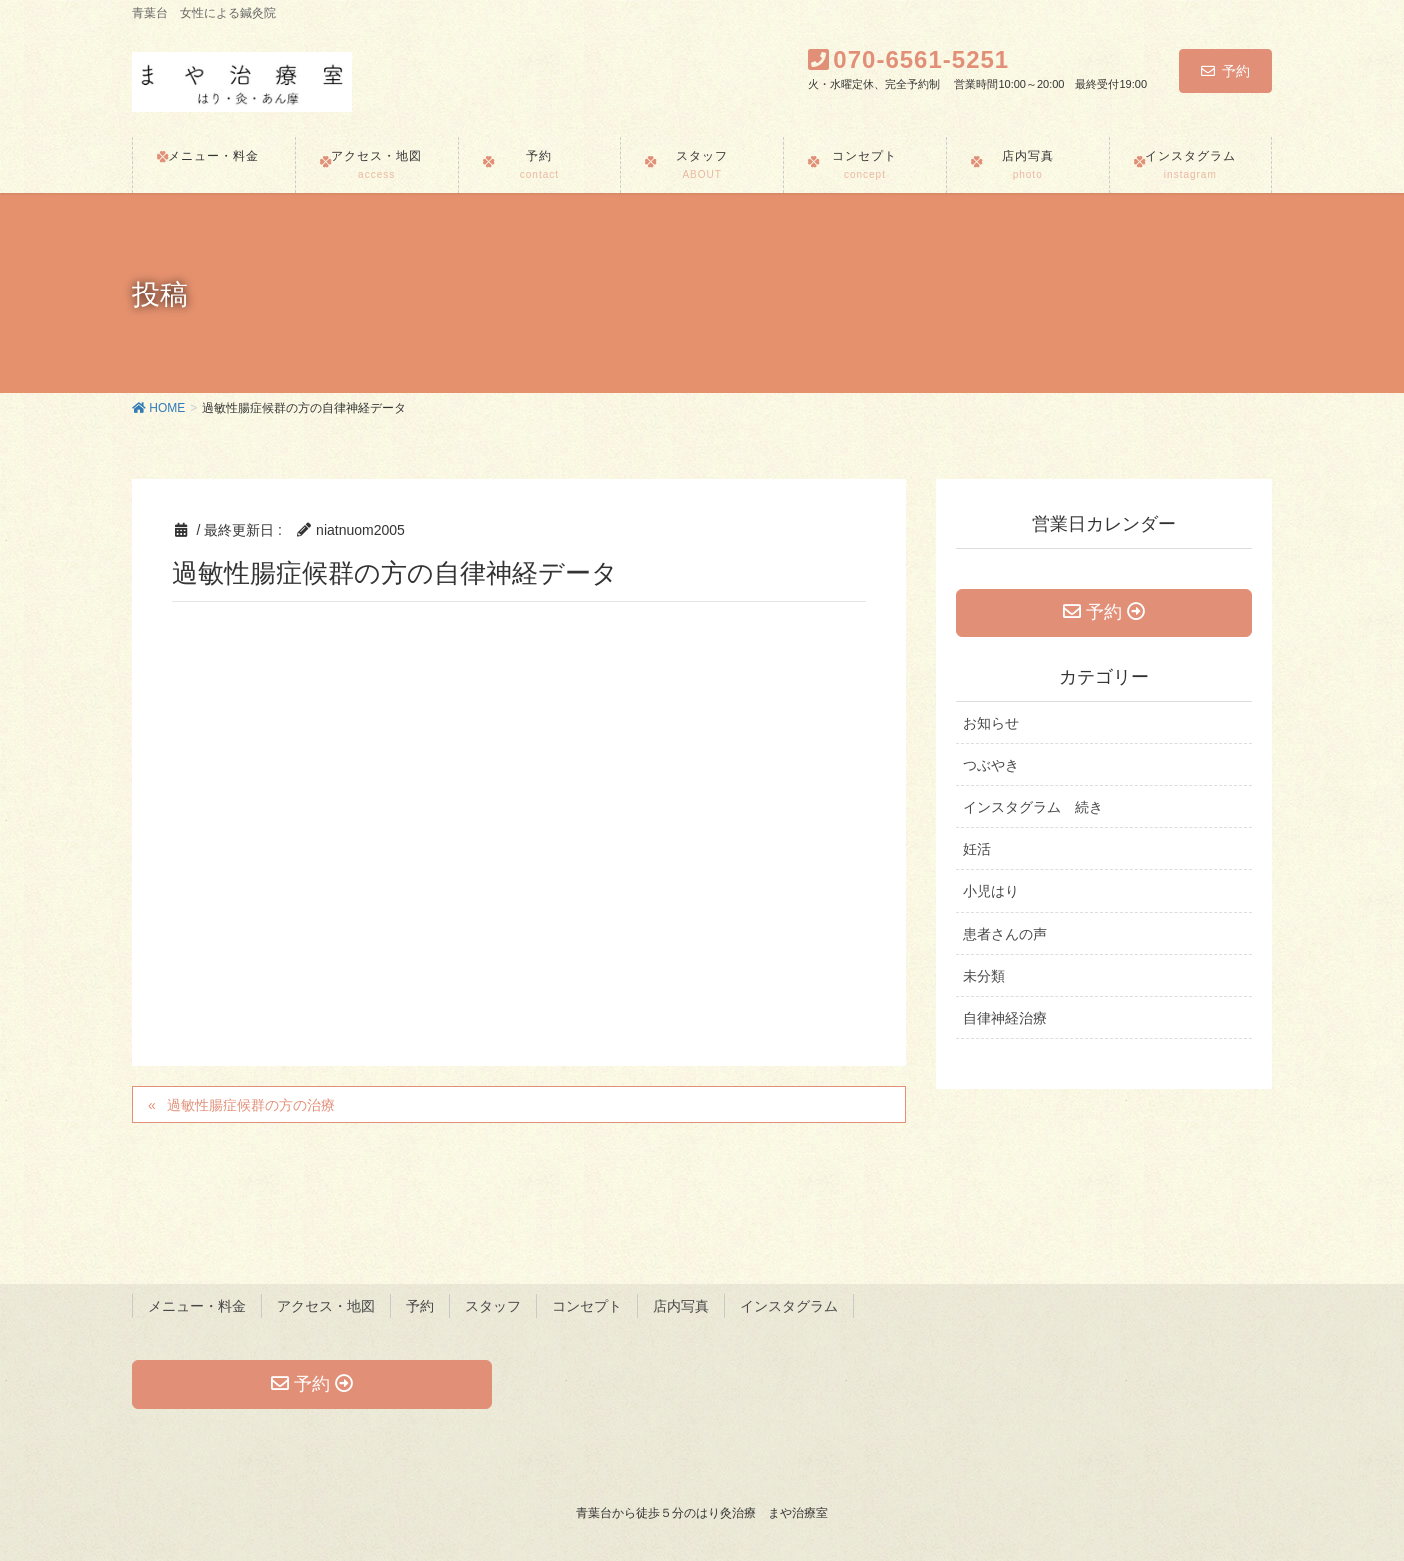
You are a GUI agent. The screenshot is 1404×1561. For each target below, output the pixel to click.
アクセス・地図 (326, 1306)
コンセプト (587, 1306)
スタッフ (493, 1306)
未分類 (984, 976)
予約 (1225, 71)
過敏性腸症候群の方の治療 (251, 1105)
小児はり (991, 892)
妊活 (977, 850)
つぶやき (991, 765)
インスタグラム (789, 1306)
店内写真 (681, 1306)
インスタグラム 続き (1033, 808)
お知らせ (991, 723)
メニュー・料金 (197, 1306)
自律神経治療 (1005, 1018)
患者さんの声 (1005, 934)
